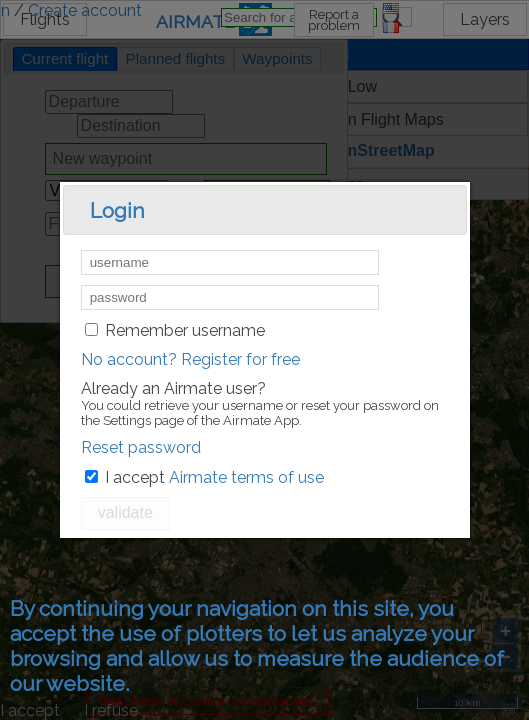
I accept (135, 477)
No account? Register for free (190, 359)
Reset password (141, 447)
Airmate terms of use (246, 477)
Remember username (185, 330)
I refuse (111, 710)
